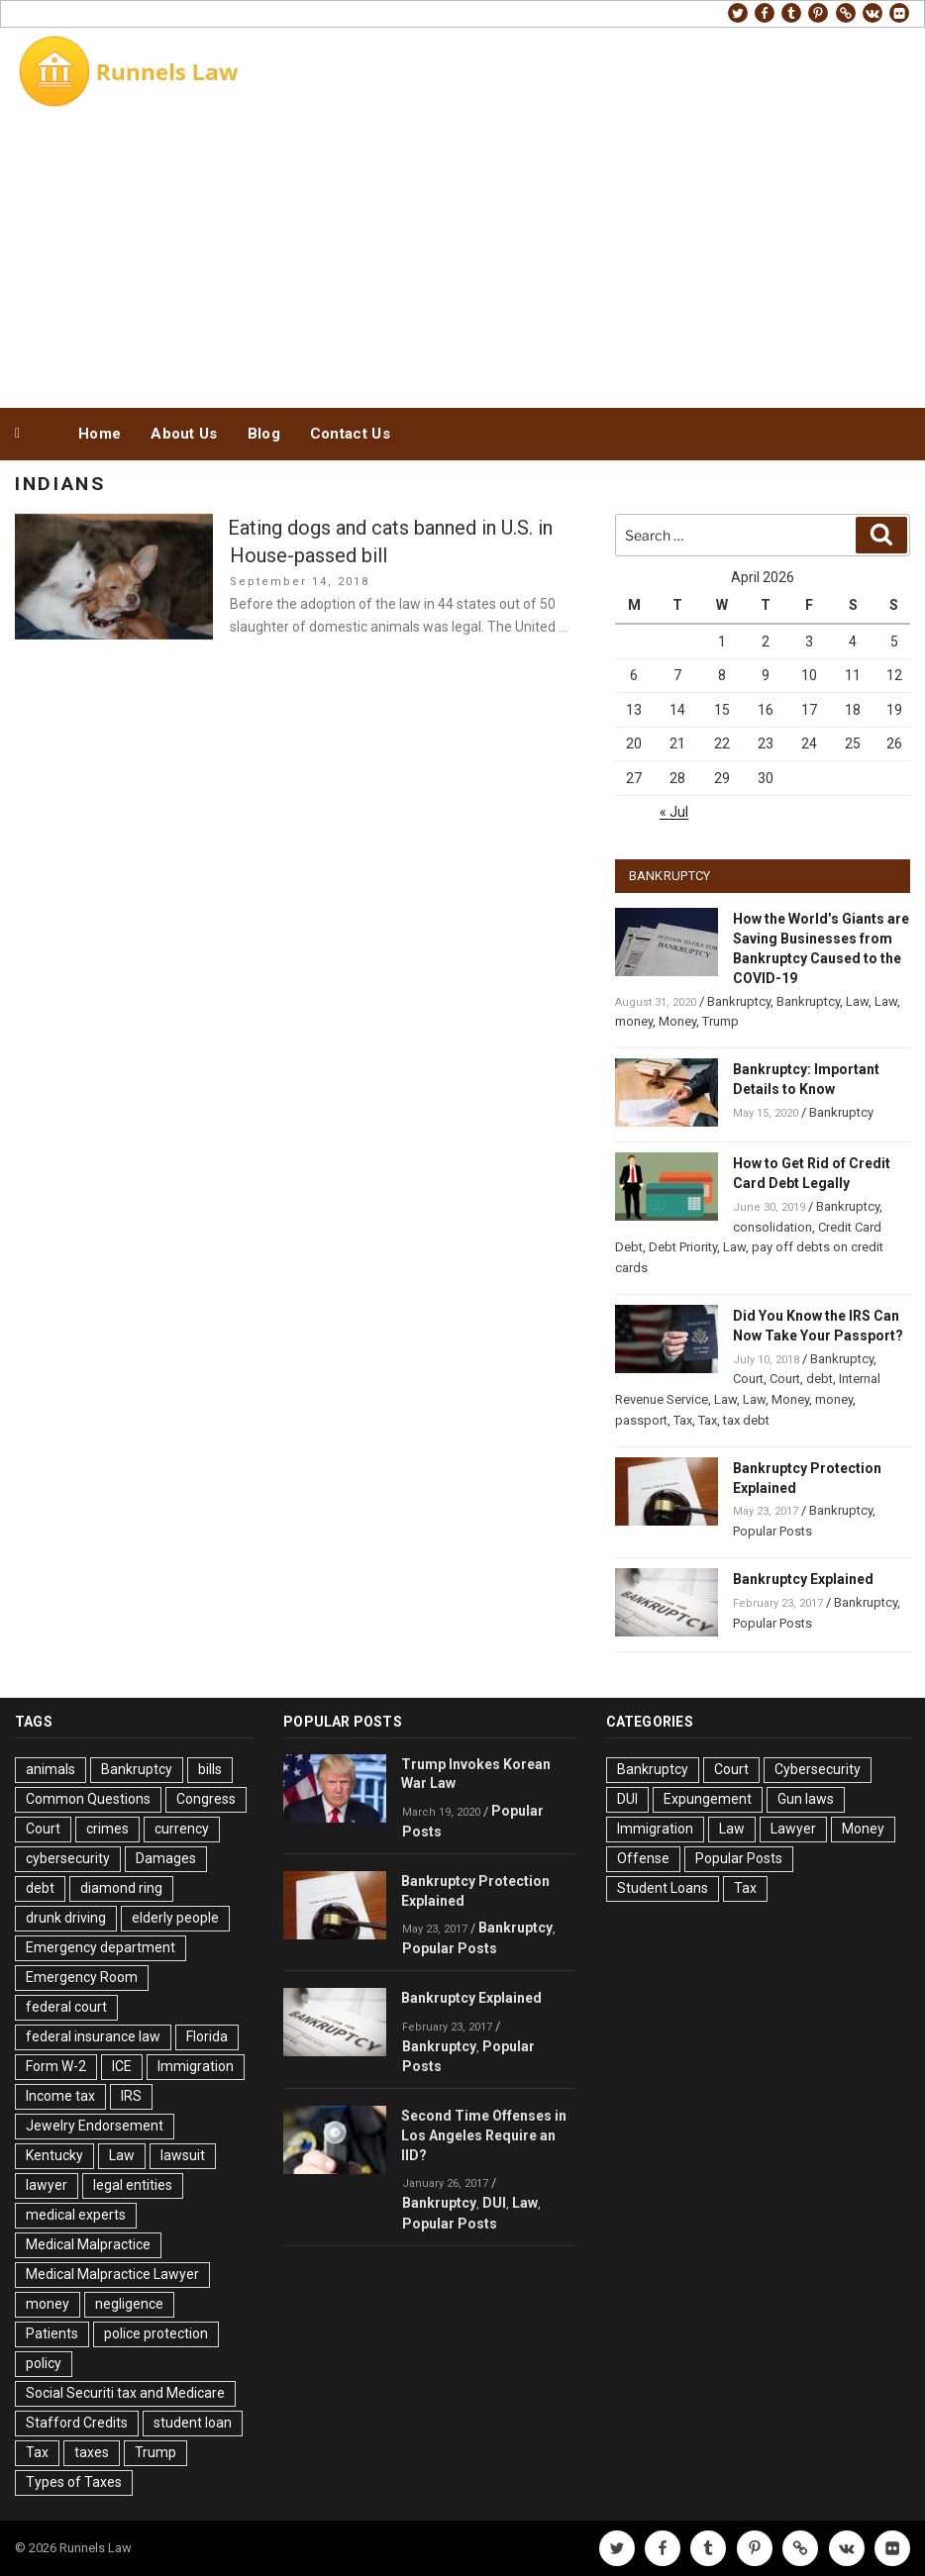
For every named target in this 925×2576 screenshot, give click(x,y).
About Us (184, 434)
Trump (720, 1021)
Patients (52, 2333)
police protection (156, 2333)
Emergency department (100, 1947)
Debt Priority (683, 1246)
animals (50, 1769)
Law (857, 1001)
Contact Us (350, 434)
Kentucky (54, 2155)
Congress (206, 1799)
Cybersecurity (817, 1769)
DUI (494, 2203)
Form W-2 (56, 2066)
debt (819, 1378)
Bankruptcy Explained (803, 1579)
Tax (682, 1420)
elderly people (175, 1918)
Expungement (708, 1799)
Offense (643, 1858)
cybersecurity (68, 1858)
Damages (166, 1858)
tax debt (746, 1420)
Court (748, 1378)
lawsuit (182, 2155)
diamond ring (121, 1888)
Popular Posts (772, 1531)
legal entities (132, 2185)
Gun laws (805, 1799)
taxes (91, 2452)
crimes (107, 1828)
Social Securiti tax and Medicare (125, 2393)
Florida (207, 2036)
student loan (193, 2422)
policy (43, 2363)
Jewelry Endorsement (94, 2125)
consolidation (772, 1227)
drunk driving (66, 1918)
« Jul (674, 812)
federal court (66, 2007)
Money (677, 1021)
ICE (122, 2066)
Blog (264, 434)
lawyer (46, 2185)
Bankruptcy (739, 1001)
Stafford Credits (77, 2422)
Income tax (60, 2096)
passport (641, 1420)
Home (99, 434)
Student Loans (662, 1888)
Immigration (195, 2066)
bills (210, 1769)
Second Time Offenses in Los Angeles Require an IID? (483, 2135)
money (634, 1021)
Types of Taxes (74, 2482)
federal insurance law (93, 2036)
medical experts (76, 2215)
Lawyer (793, 1828)
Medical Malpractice (88, 2244)
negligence (129, 2304)
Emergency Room (82, 1977)
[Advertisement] (462, 255)
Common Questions (88, 1799)
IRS (131, 2096)
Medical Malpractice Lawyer (112, 2274)
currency (181, 1828)
